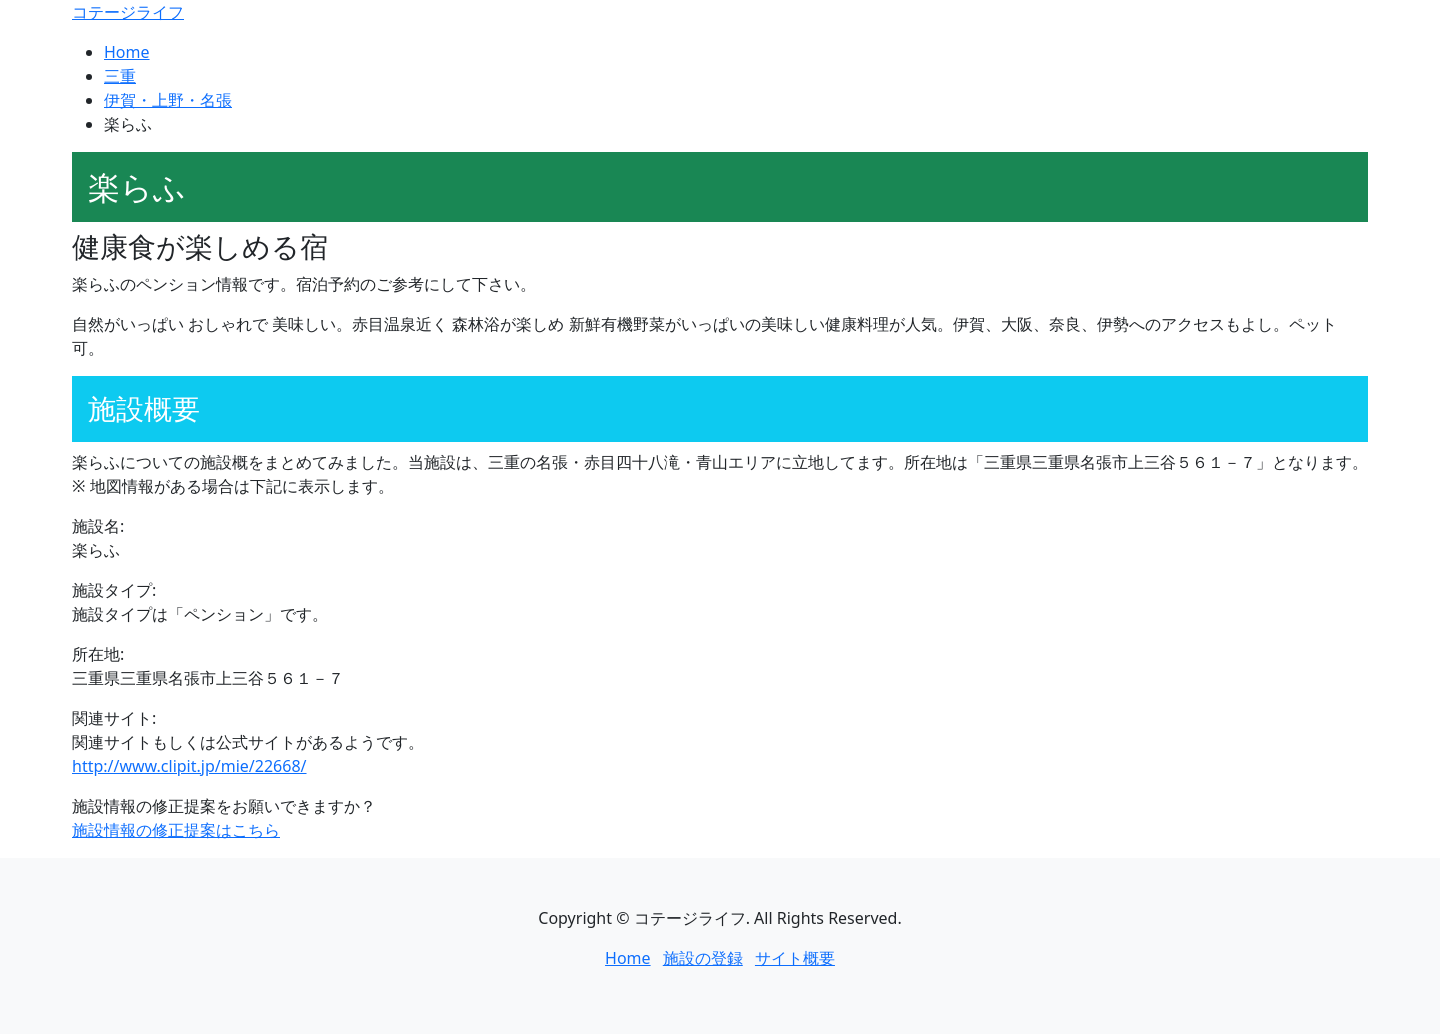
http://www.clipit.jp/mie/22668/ (189, 766)
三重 (120, 76)
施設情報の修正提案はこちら (176, 830)
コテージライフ (128, 12)
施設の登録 (703, 958)
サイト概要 (795, 958)
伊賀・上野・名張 (168, 100)
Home (127, 52)
